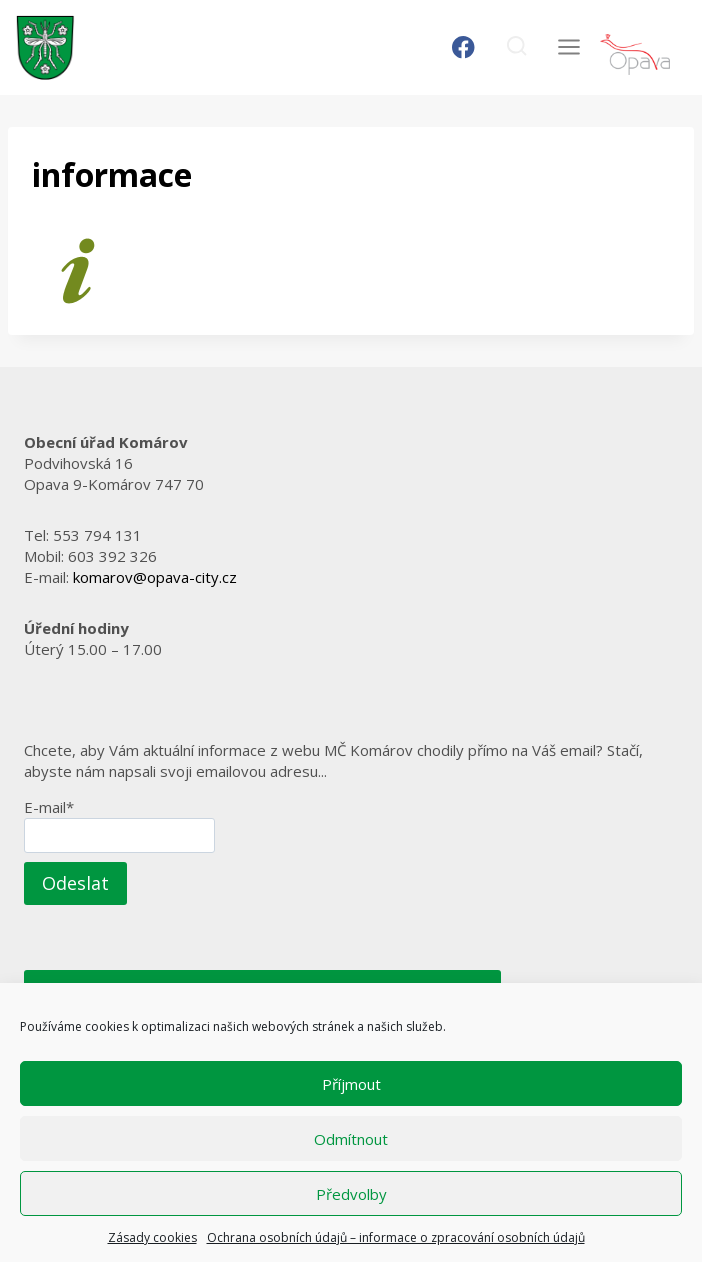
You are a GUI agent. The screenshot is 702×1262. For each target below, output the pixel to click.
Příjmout (351, 1084)
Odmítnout (351, 1139)
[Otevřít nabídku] (568, 47)
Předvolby (351, 1194)
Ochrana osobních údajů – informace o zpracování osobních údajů (396, 1237)
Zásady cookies (152, 1237)
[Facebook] (463, 47)
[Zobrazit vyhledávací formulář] (516, 47)
